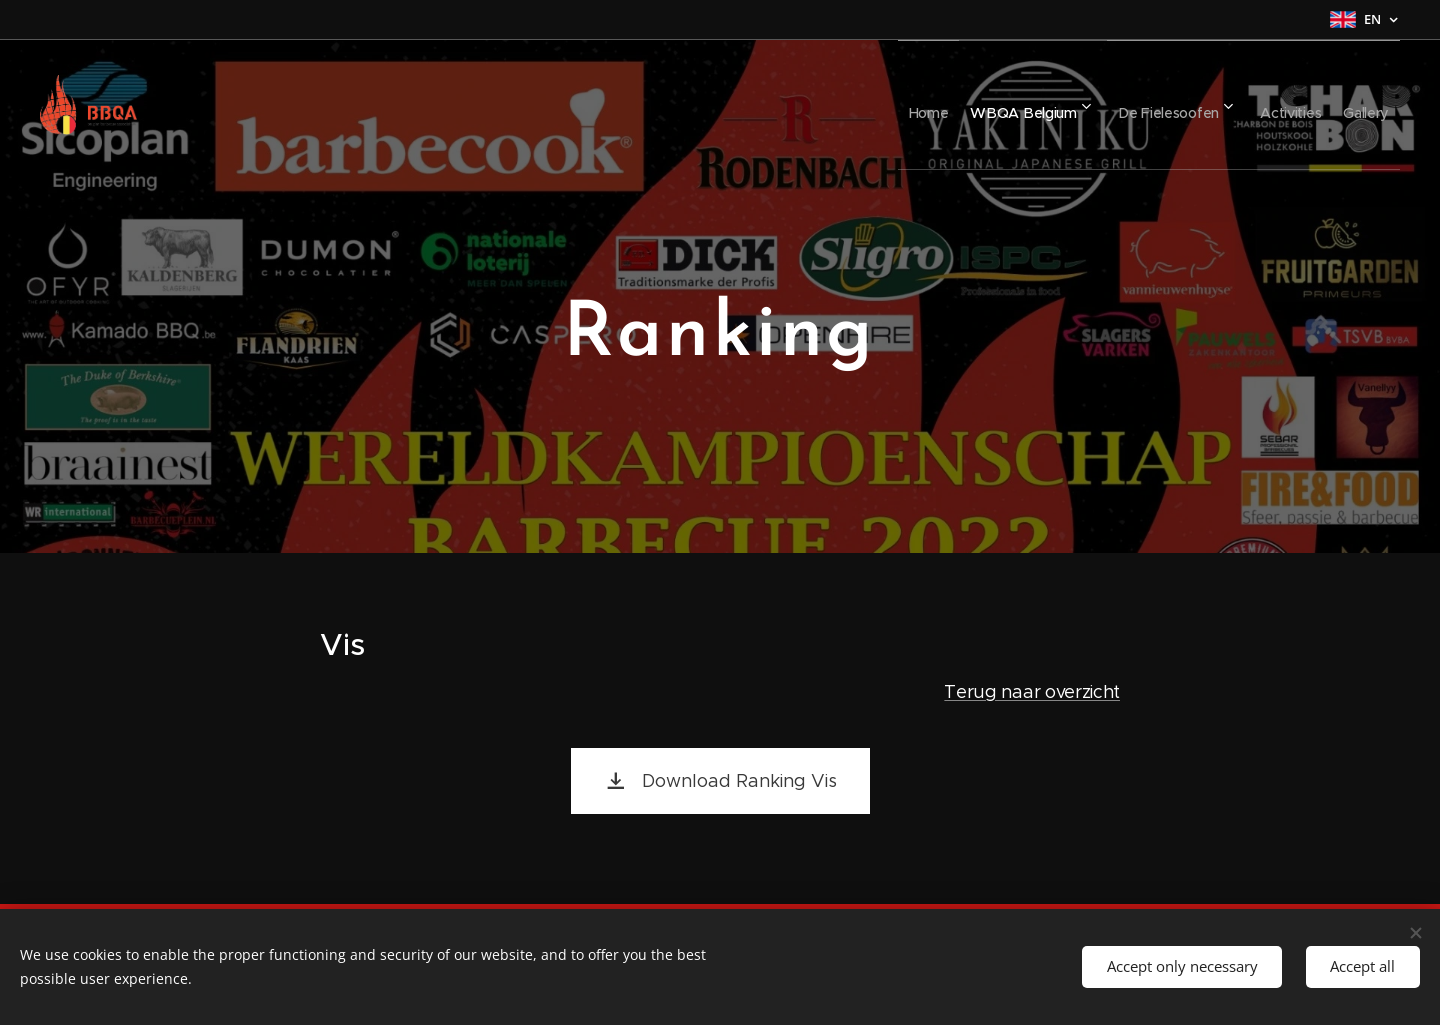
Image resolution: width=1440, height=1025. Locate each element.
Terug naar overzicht (1032, 691)
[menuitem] (871, 105)
